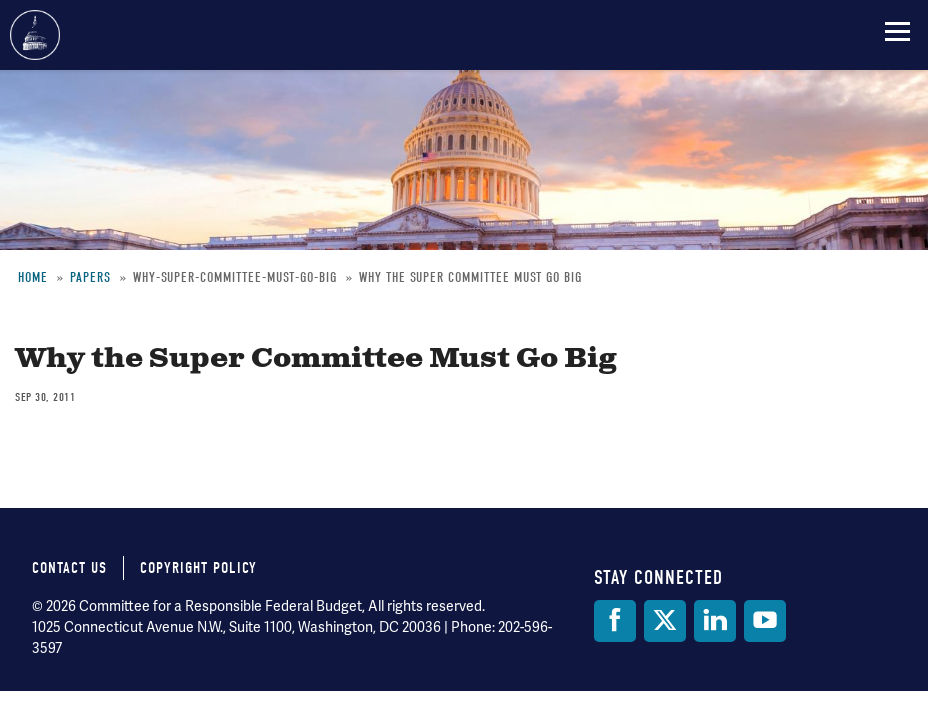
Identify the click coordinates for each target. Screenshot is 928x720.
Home (33, 277)
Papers (90, 277)
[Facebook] (615, 621)
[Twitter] (665, 621)
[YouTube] (765, 621)
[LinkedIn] (715, 621)
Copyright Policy (198, 568)
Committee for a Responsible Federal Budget (35, 35)
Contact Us (69, 568)
